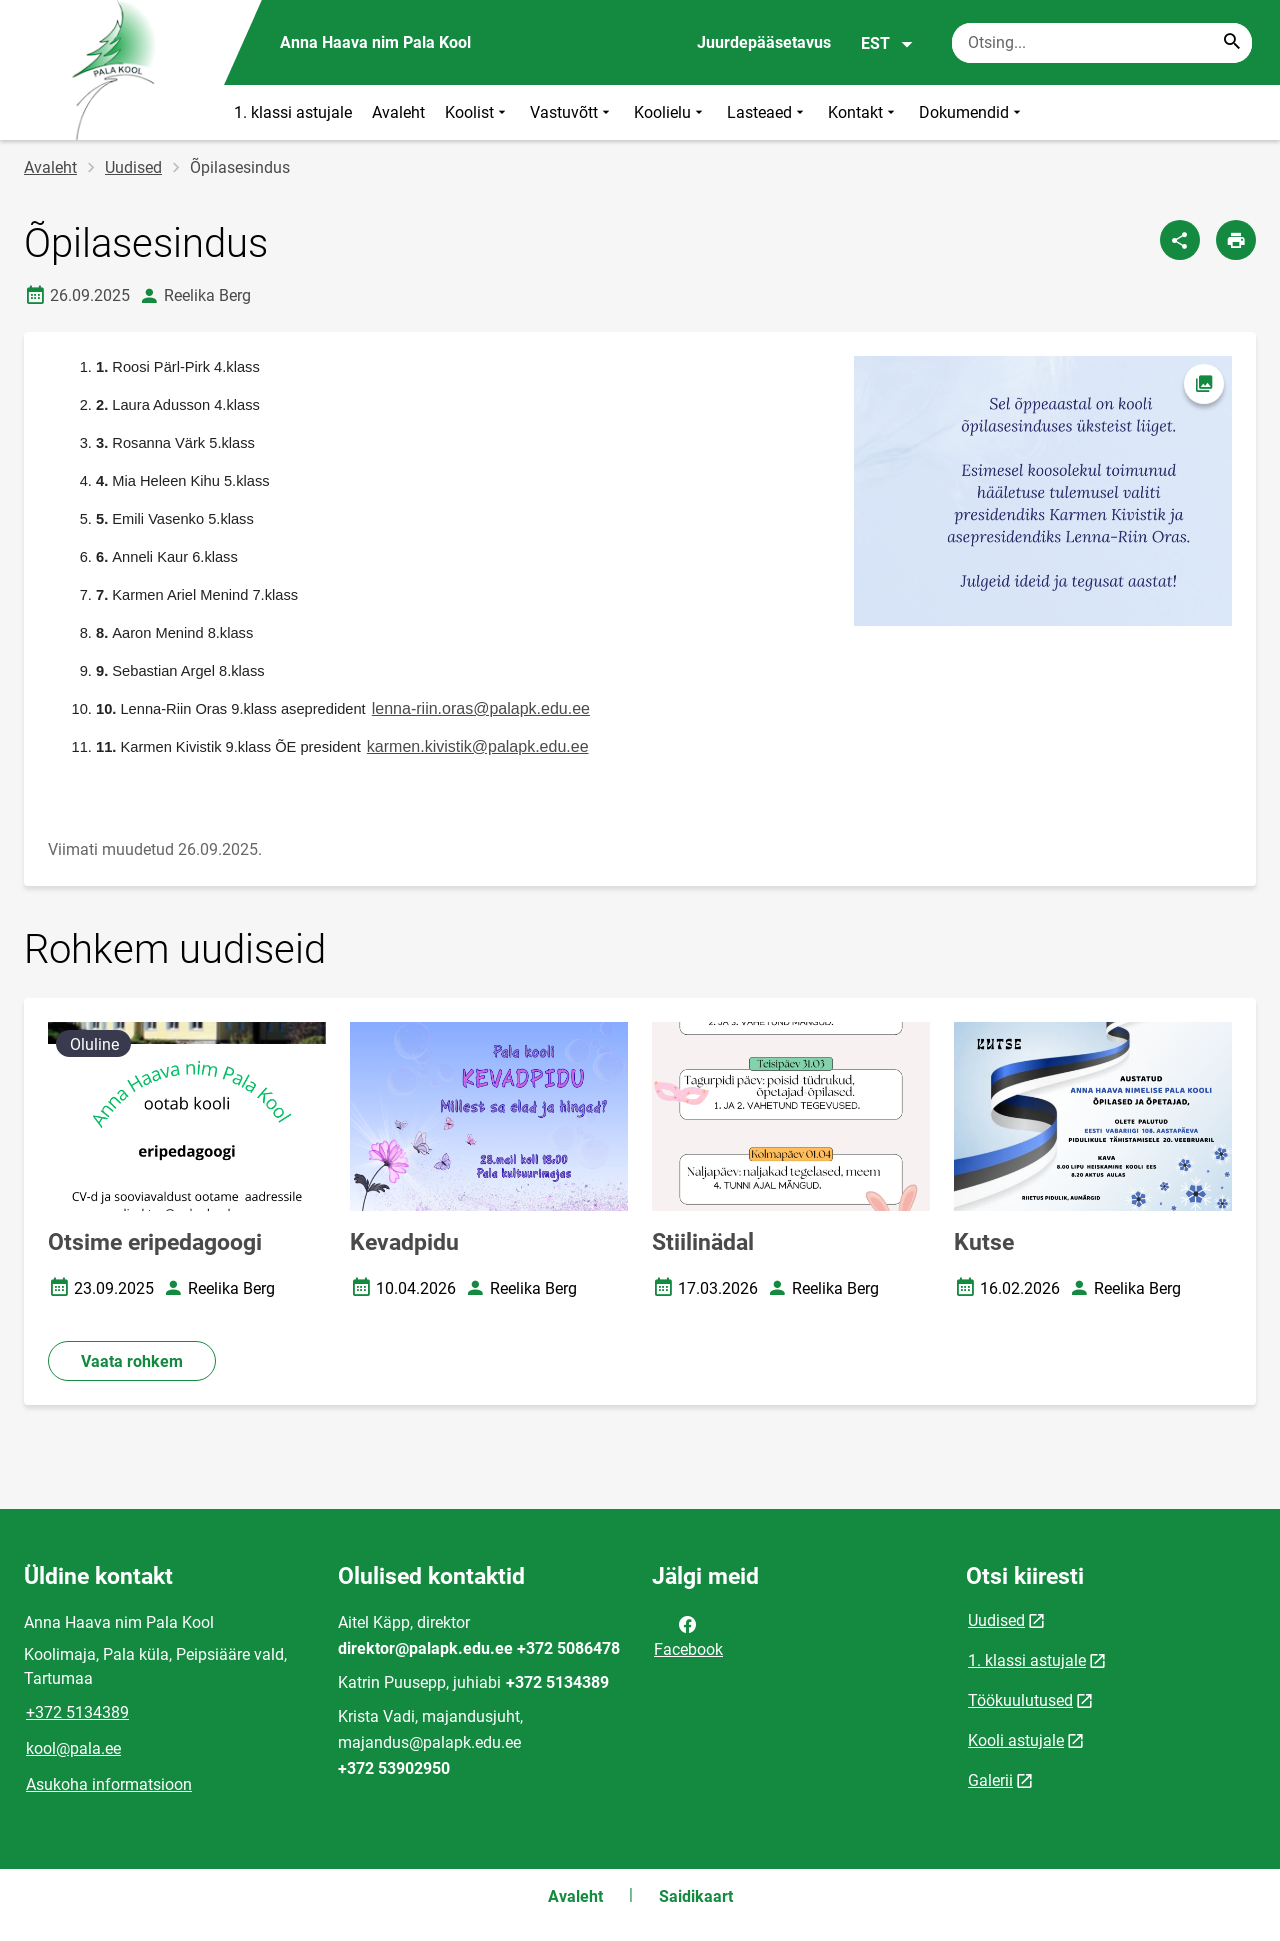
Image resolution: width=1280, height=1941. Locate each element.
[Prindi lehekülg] (1236, 240)
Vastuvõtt (572, 112)
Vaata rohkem (132, 1361)
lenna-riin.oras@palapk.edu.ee (481, 708)
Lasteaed (767, 112)
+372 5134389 (77, 1712)
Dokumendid (972, 112)
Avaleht (398, 112)
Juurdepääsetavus (764, 42)
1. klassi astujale (293, 112)
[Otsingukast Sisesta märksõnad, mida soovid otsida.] (1102, 43)
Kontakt (863, 112)
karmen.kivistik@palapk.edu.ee (478, 746)
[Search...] (1232, 43)
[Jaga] (1180, 240)
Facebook (688, 1635)
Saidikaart (696, 1896)
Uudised (133, 167)
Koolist (477, 112)
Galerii (990, 1780)
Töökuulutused (1020, 1700)
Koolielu (670, 112)
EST (887, 44)
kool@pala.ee (73, 1748)
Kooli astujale (1016, 1740)
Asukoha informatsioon (109, 1784)
